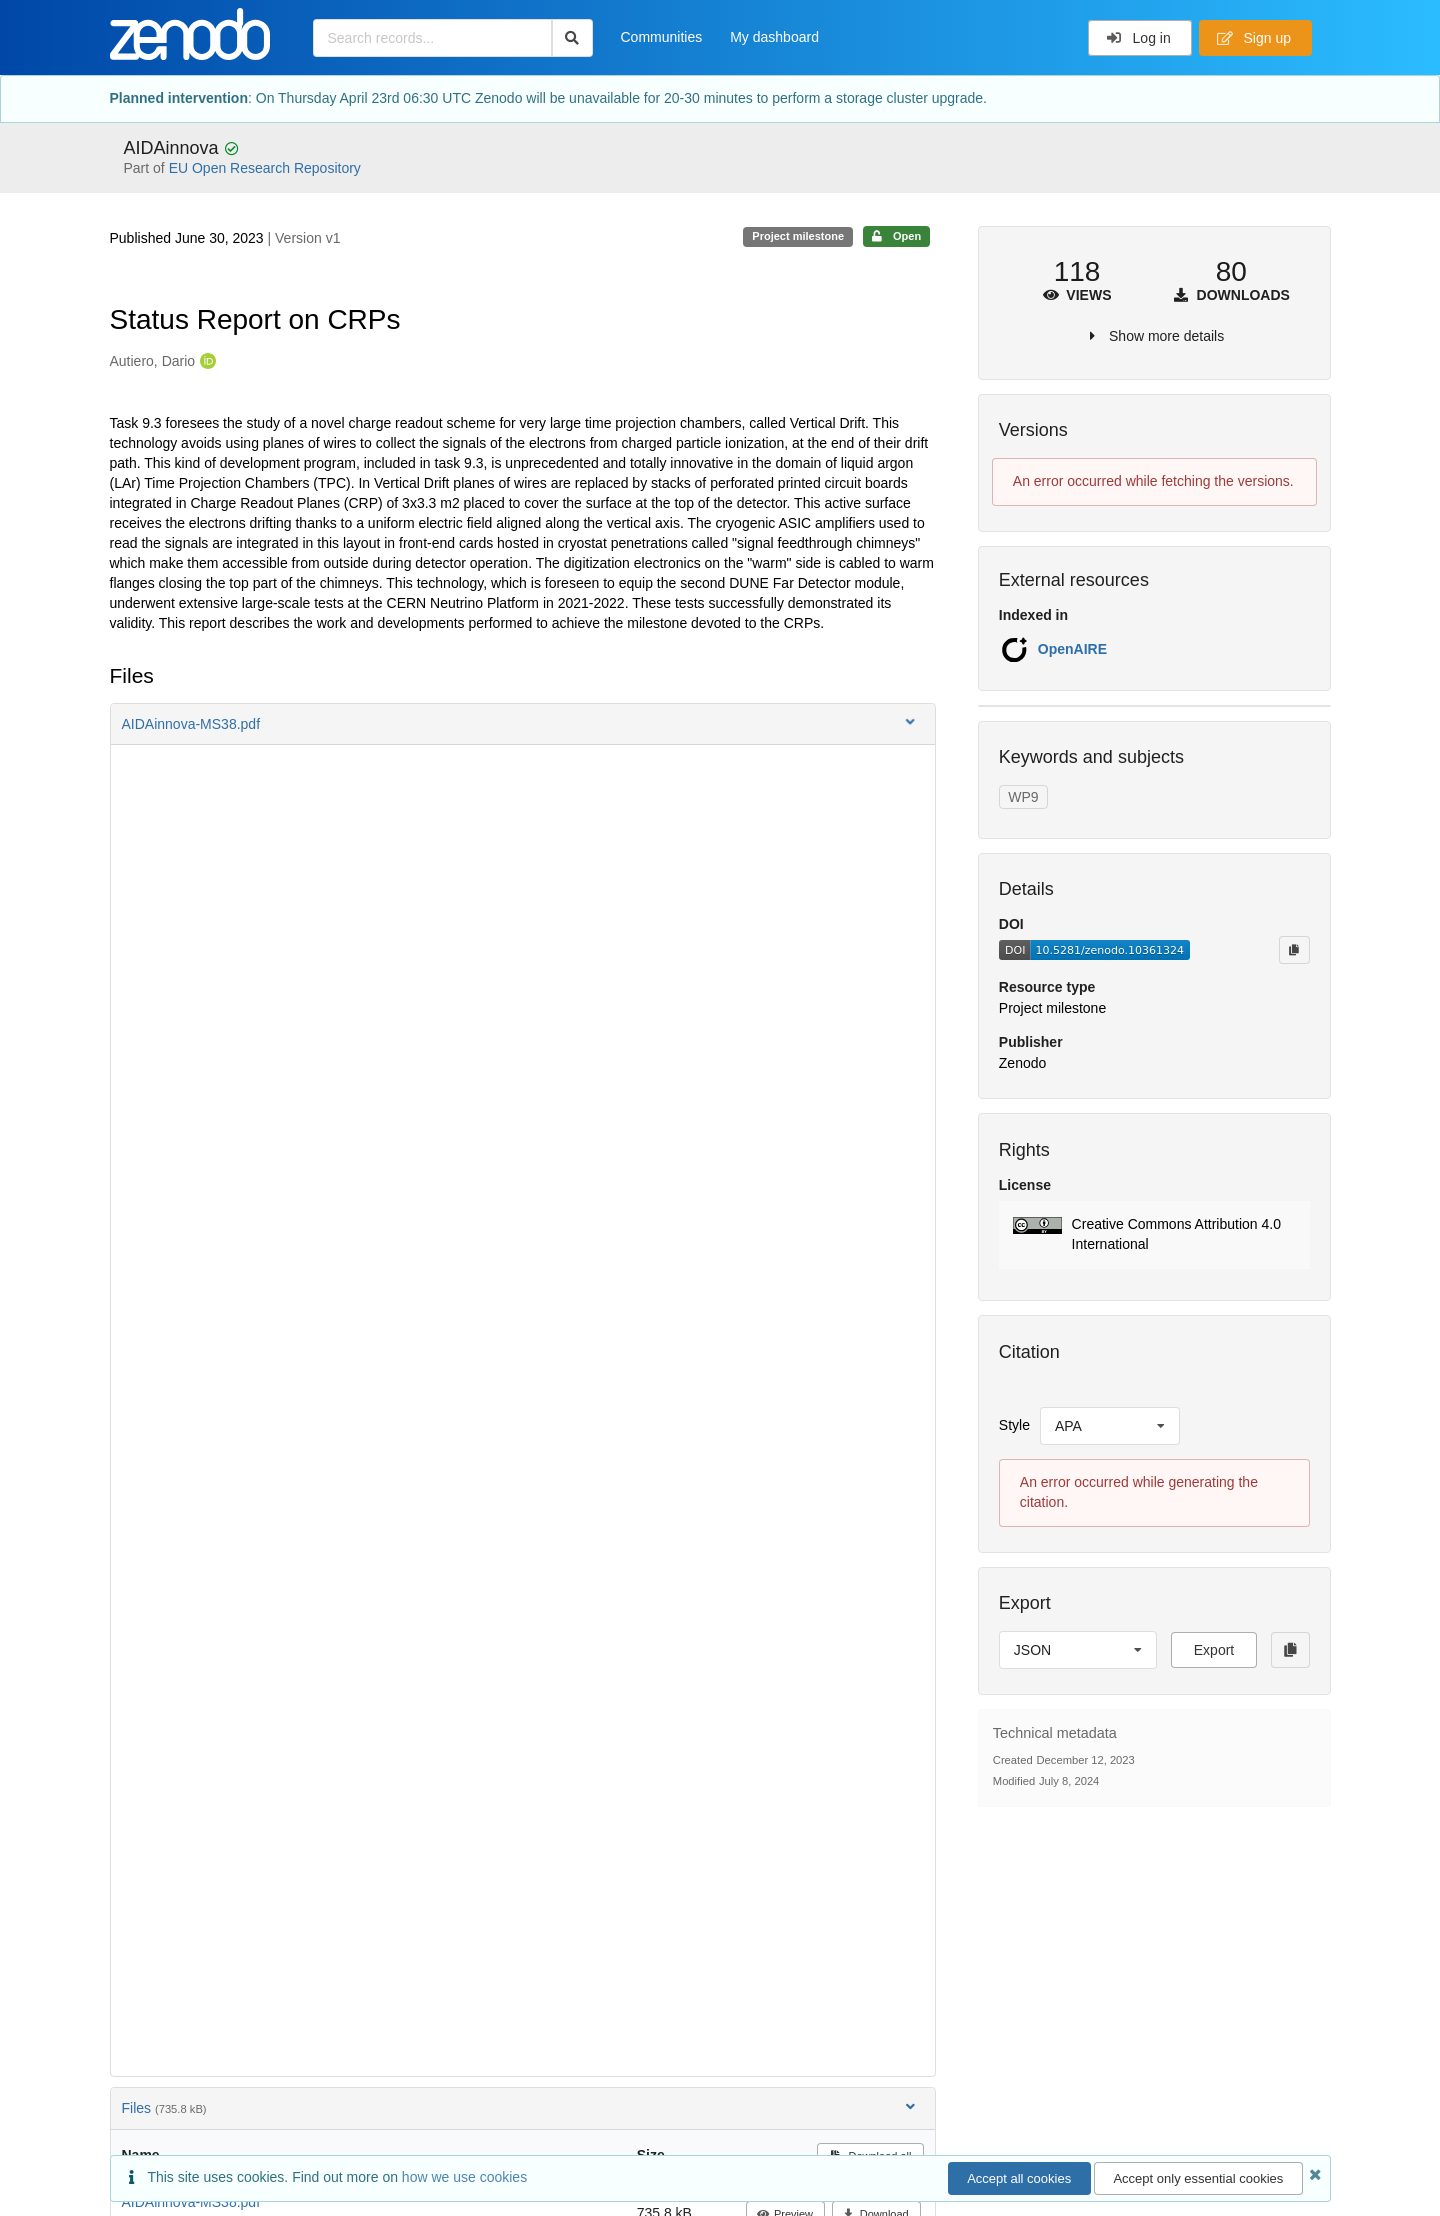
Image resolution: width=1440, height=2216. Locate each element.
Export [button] (1214, 1650)
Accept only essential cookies (1198, 2178)
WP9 (1023, 797)
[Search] (572, 38)
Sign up (1254, 38)
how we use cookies (464, 2177)
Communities (662, 37)
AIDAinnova (174, 148)
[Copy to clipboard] (1294, 950)
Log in (1138, 38)
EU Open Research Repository (265, 168)
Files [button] (520, 2107)
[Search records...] (432, 38)
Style (1014, 1425)
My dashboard (774, 37)
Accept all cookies (1019, 2178)
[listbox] (1110, 1426)
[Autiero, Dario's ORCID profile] (205, 362)
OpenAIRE (1072, 649)
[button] (523, 724)
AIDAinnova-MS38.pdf (191, 2202)
